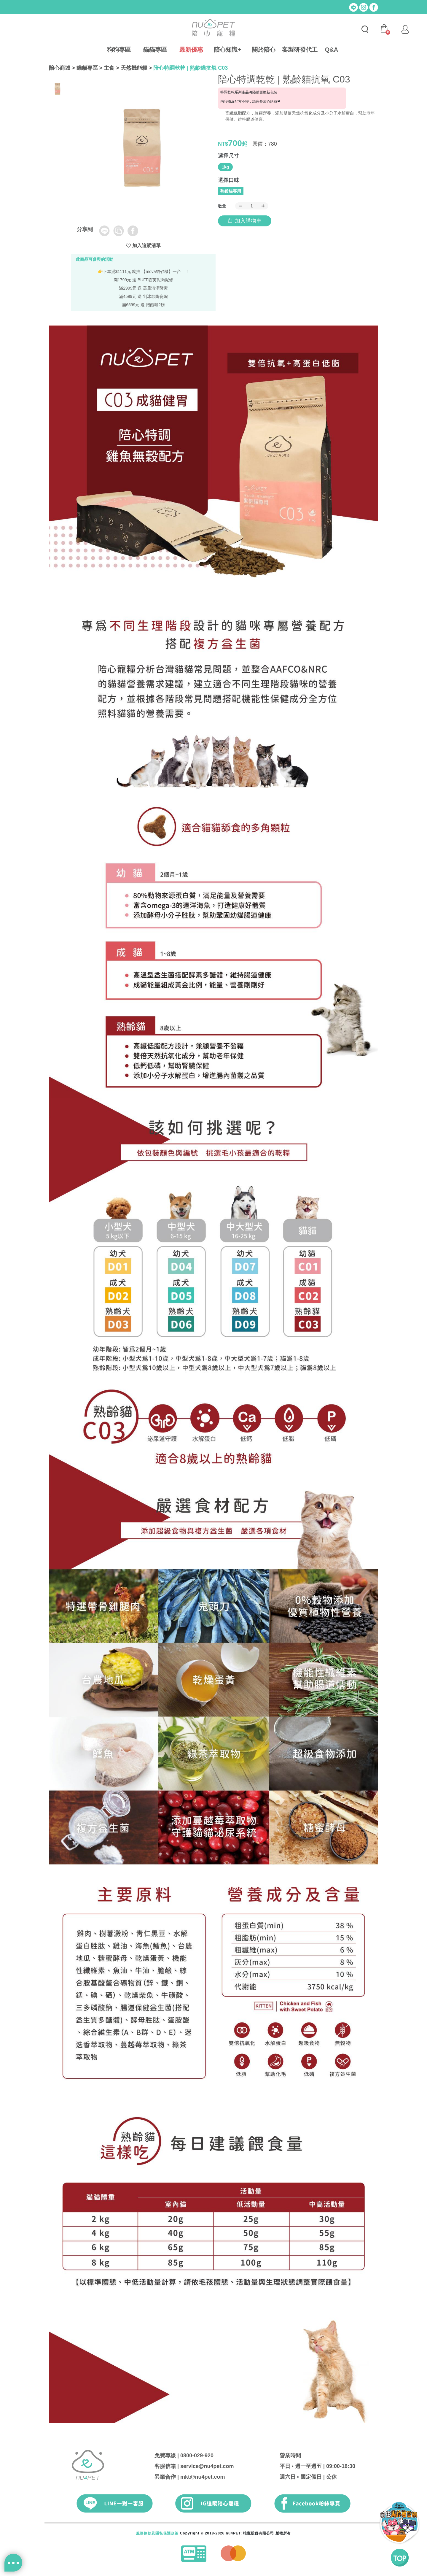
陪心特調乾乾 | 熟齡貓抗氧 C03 (190, 68)
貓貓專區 (155, 49)
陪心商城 (59, 68)
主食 (109, 68)
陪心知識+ (227, 49)
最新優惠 (191, 49)
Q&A (331, 49)
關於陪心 (263, 49)
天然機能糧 (134, 68)
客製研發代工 (300, 49)
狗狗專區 (119, 49)
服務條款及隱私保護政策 (157, 2533)
